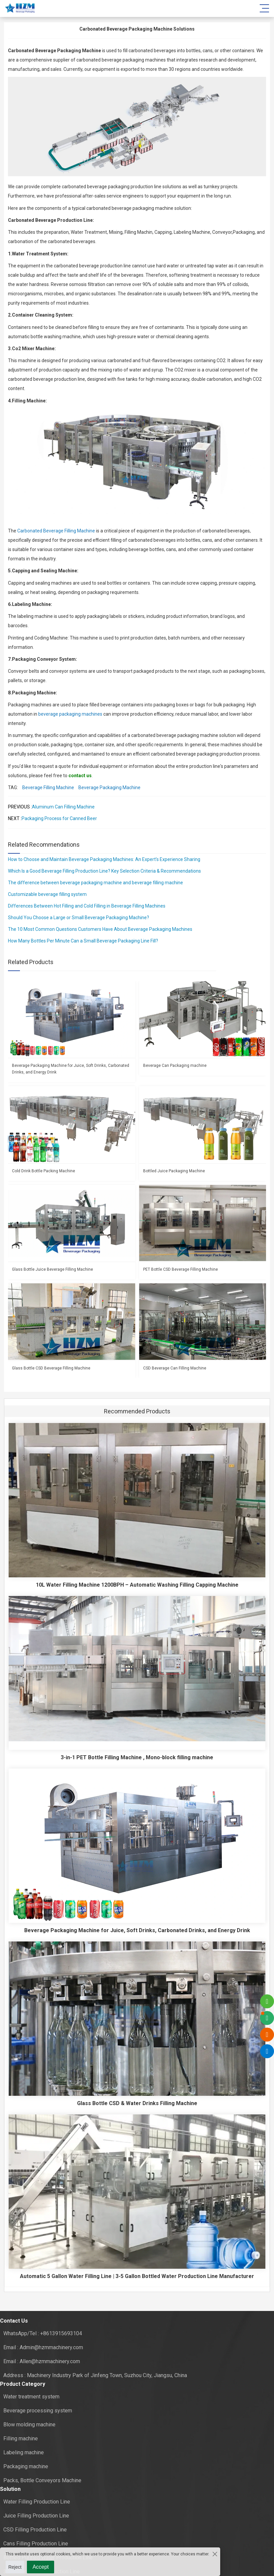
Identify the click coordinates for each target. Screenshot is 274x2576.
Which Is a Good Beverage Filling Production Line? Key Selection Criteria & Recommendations (104, 871)
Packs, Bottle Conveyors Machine (42, 2480)
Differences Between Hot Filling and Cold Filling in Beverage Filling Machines (86, 906)
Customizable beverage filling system (47, 894)
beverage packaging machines (70, 714)
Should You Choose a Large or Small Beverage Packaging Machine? (78, 917)
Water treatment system (31, 2396)
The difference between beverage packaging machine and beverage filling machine (95, 882)
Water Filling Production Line (36, 2502)
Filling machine (20, 2438)
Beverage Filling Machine (48, 787)
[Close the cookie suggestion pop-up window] (214, 2553)
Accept (41, 2567)
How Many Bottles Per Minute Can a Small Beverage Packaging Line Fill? (83, 940)
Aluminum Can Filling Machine (63, 806)
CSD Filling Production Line (35, 2529)
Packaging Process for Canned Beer (59, 818)
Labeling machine (23, 2452)
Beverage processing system (37, 2410)
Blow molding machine (29, 2424)
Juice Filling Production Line (36, 2515)
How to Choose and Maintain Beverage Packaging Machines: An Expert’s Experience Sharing (104, 859)
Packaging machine (25, 2466)
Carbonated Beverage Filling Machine (56, 530)
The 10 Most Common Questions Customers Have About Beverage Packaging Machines (100, 929)
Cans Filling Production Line (35, 2543)
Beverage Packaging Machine (109, 787)
